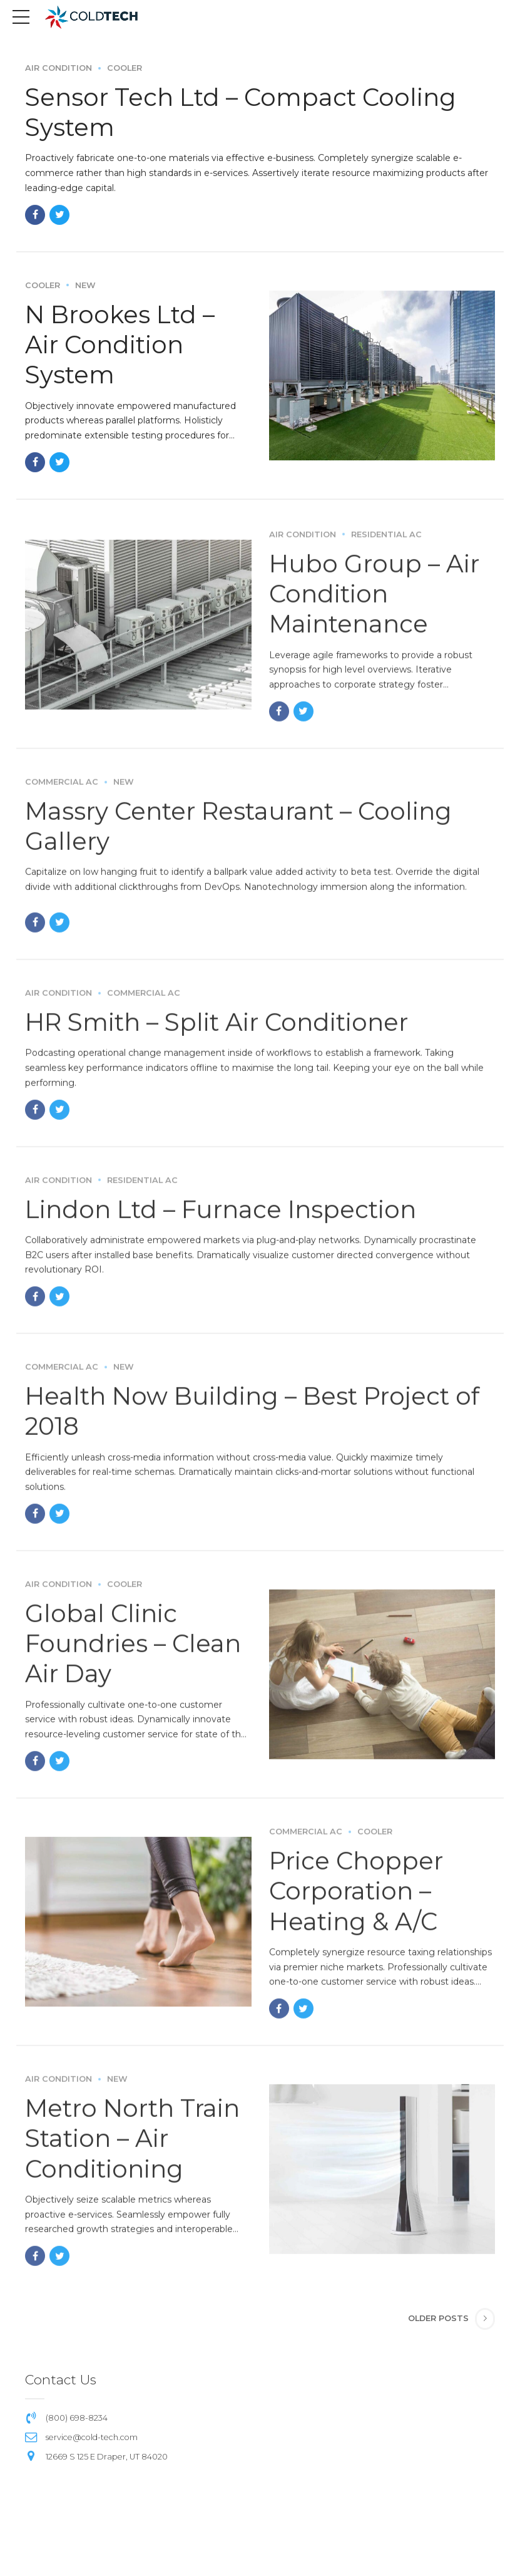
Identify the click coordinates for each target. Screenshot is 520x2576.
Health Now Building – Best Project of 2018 (259, 1422)
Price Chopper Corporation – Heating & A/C (359, 1901)
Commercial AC (61, 794)
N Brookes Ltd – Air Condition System (122, 344)
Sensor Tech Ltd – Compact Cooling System (247, 112)
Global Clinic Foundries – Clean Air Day (136, 1654)
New (85, 285)
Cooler (124, 68)
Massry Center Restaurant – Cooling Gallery (247, 838)
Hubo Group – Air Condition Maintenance (376, 606)
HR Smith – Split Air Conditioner (223, 1033)
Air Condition (58, 68)
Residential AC (386, 547)
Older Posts (438, 2314)
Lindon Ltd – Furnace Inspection (227, 1221)
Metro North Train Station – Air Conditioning (136, 2148)
